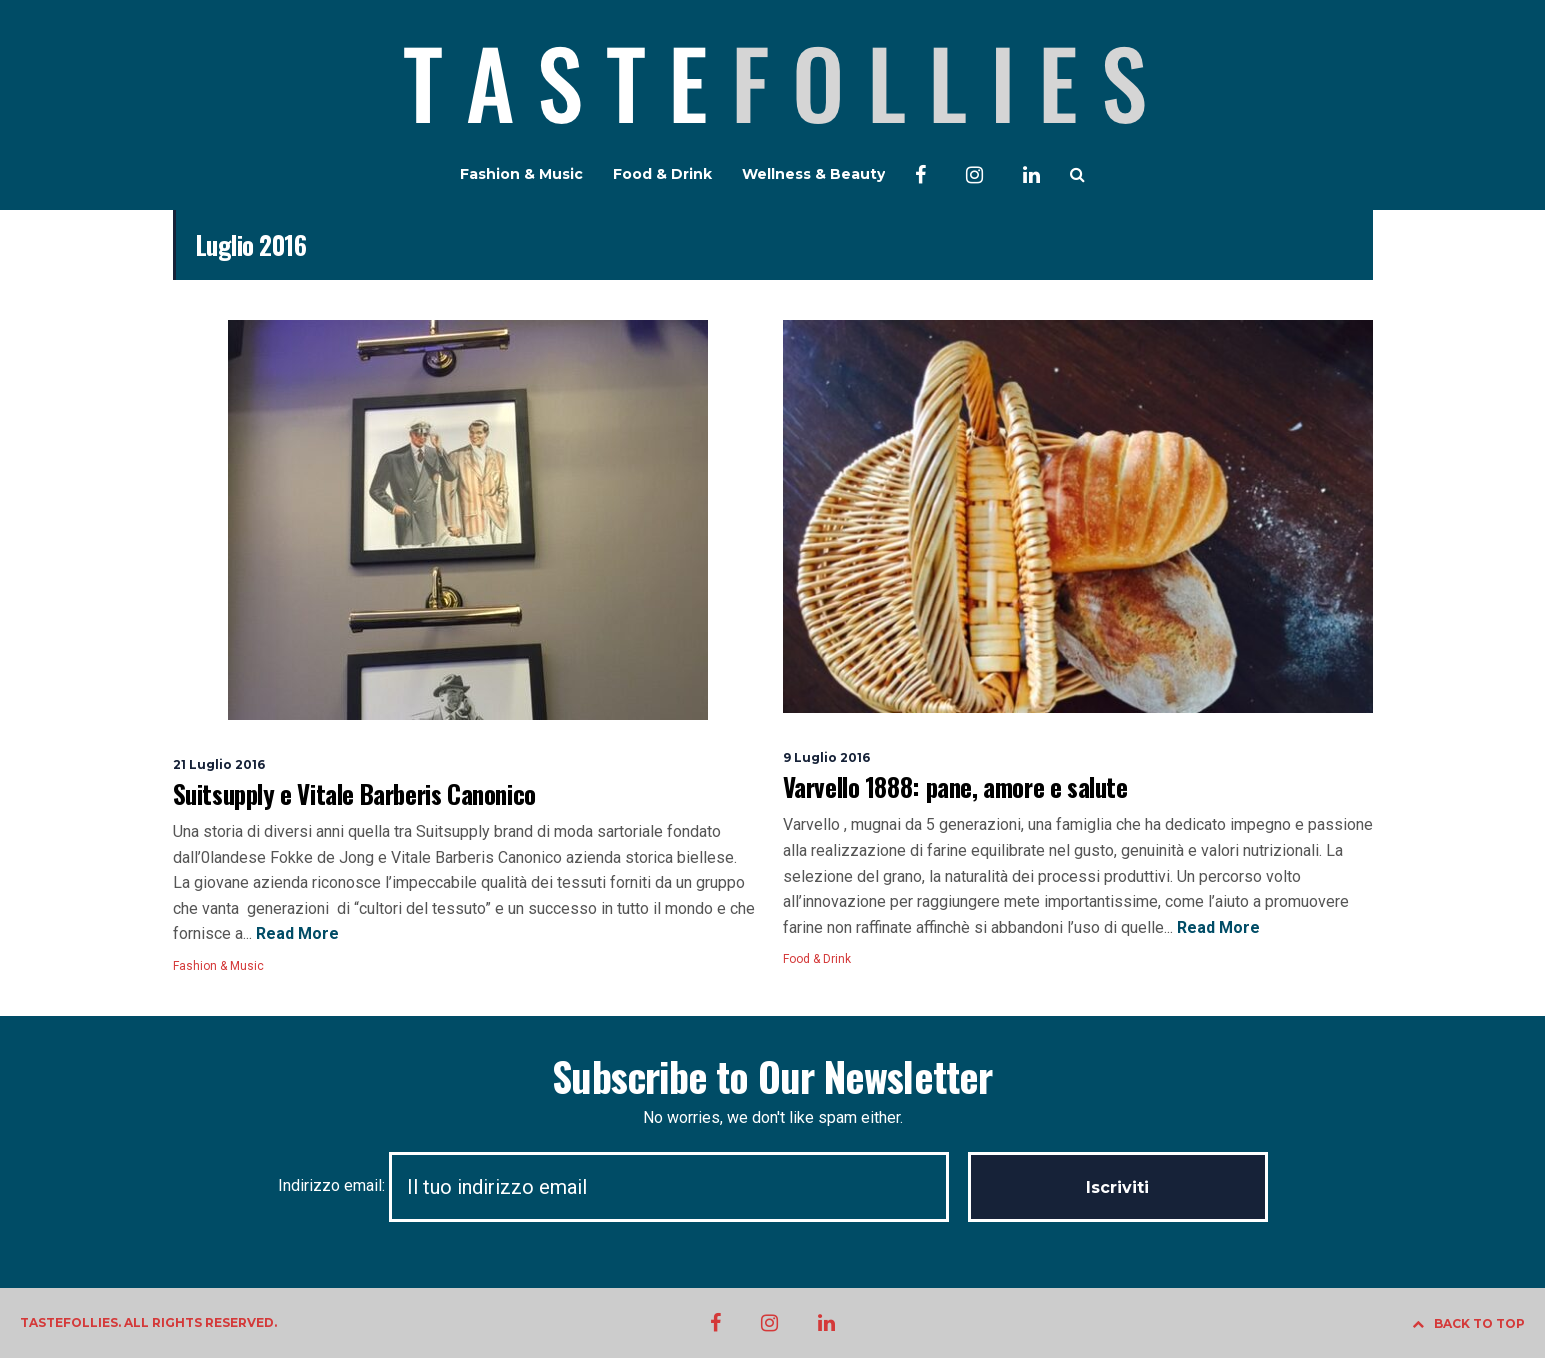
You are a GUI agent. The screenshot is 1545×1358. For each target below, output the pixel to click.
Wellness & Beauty (813, 174)
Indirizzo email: (623, 1185)
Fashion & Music (521, 174)
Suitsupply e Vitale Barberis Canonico (354, 793)
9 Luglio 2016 (826, 757)
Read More (295, 933)
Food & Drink (662, 174)
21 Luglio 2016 (219, 764)
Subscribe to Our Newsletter (772, 1076)
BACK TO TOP (1468, 1323)
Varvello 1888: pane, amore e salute (955, 786)
